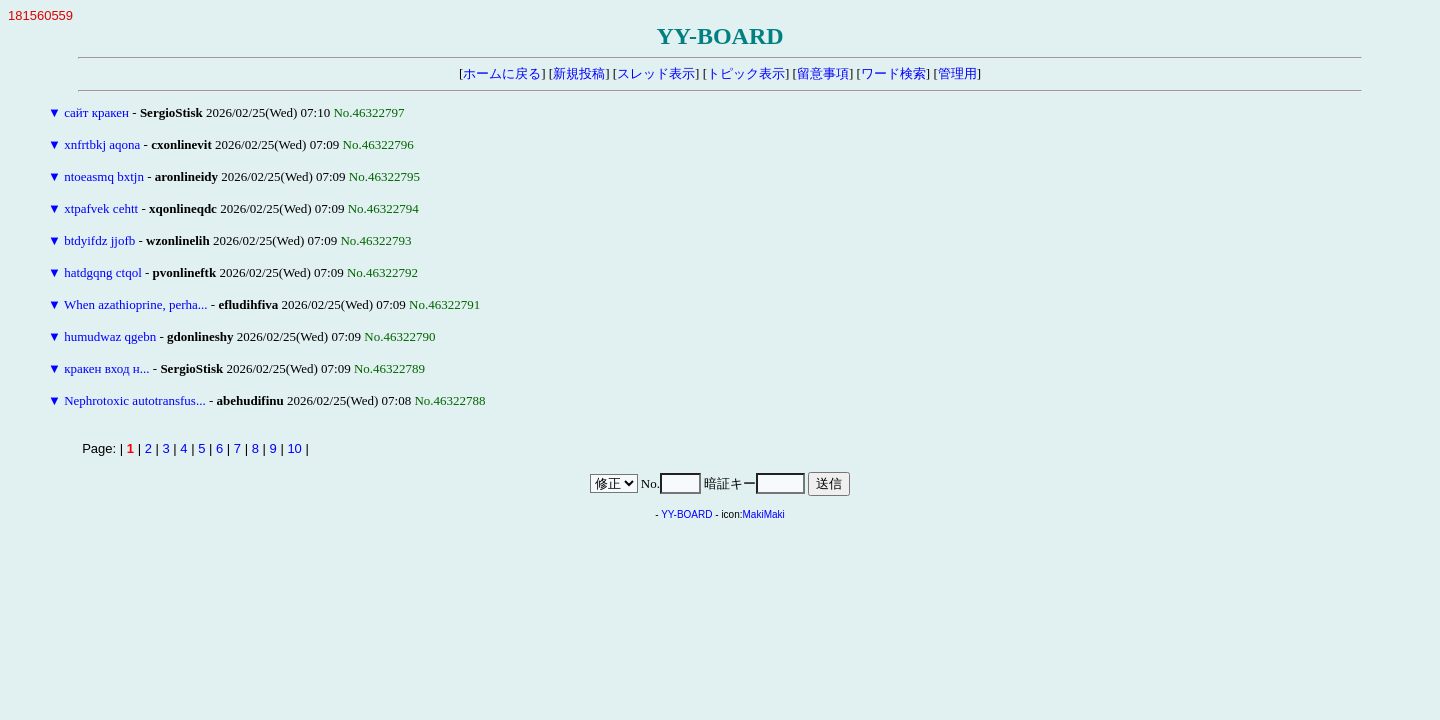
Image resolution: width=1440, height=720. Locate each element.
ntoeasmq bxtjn (104, 176)
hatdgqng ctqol (103, 272)
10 (294, 448)
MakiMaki (764, 514)
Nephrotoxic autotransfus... (135, 400)
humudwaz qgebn (110, 336)
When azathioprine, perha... (136, 304)
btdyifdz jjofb (99, 240)
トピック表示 (746, 73)
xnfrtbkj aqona (102, 144)
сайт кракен (96, 112)
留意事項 (823, 73)
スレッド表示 (656, 73)
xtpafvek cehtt (101, 208)
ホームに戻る (502, 73)
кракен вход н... (106, 368)
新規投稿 (579, 73)
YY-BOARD (686, 514)
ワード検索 (893, 73)
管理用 (957, 73)
